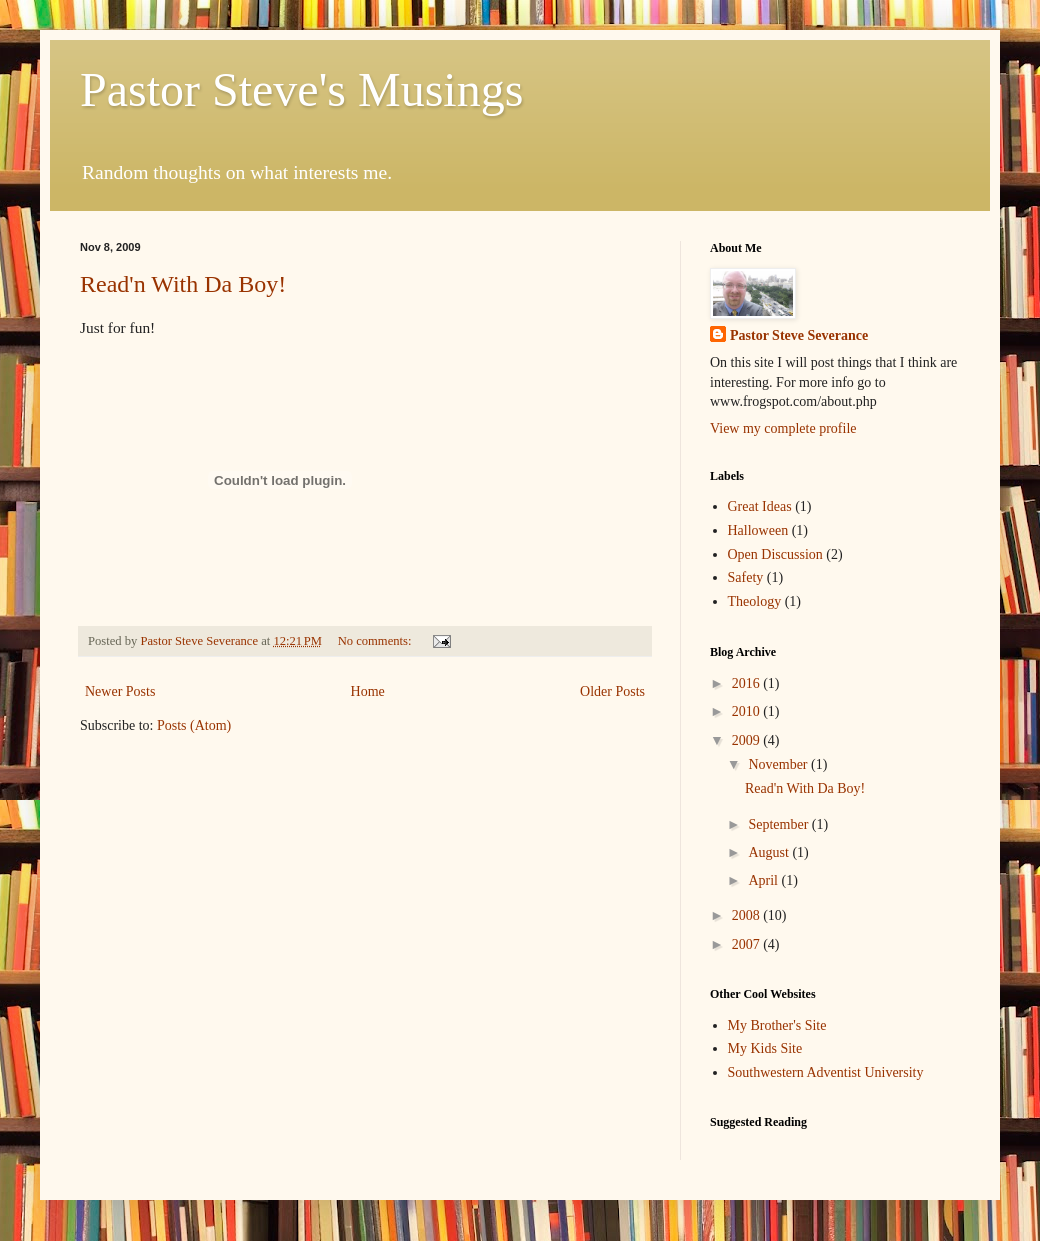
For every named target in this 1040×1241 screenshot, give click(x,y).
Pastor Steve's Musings (301, 89)
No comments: (376, 641)
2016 (748, 683)
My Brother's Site (777, 1025)
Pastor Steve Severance (799, 335)
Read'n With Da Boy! (183, 284)
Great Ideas (760, 506)
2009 (748, 740)
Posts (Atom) (194, 725)
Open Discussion (775, 554)
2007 (748, 944)
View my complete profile (783, 428)
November (779, 764)
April (764, 880)
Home (368, 691)
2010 (748, 711)
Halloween (758, 530)
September (779, 824)
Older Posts (612, 691)
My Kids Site (765, 1048)
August (770, 852)
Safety (746, 577)
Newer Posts (120, 691)
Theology (755, 601)
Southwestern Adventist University (826, 1072)
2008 (748, 915)
